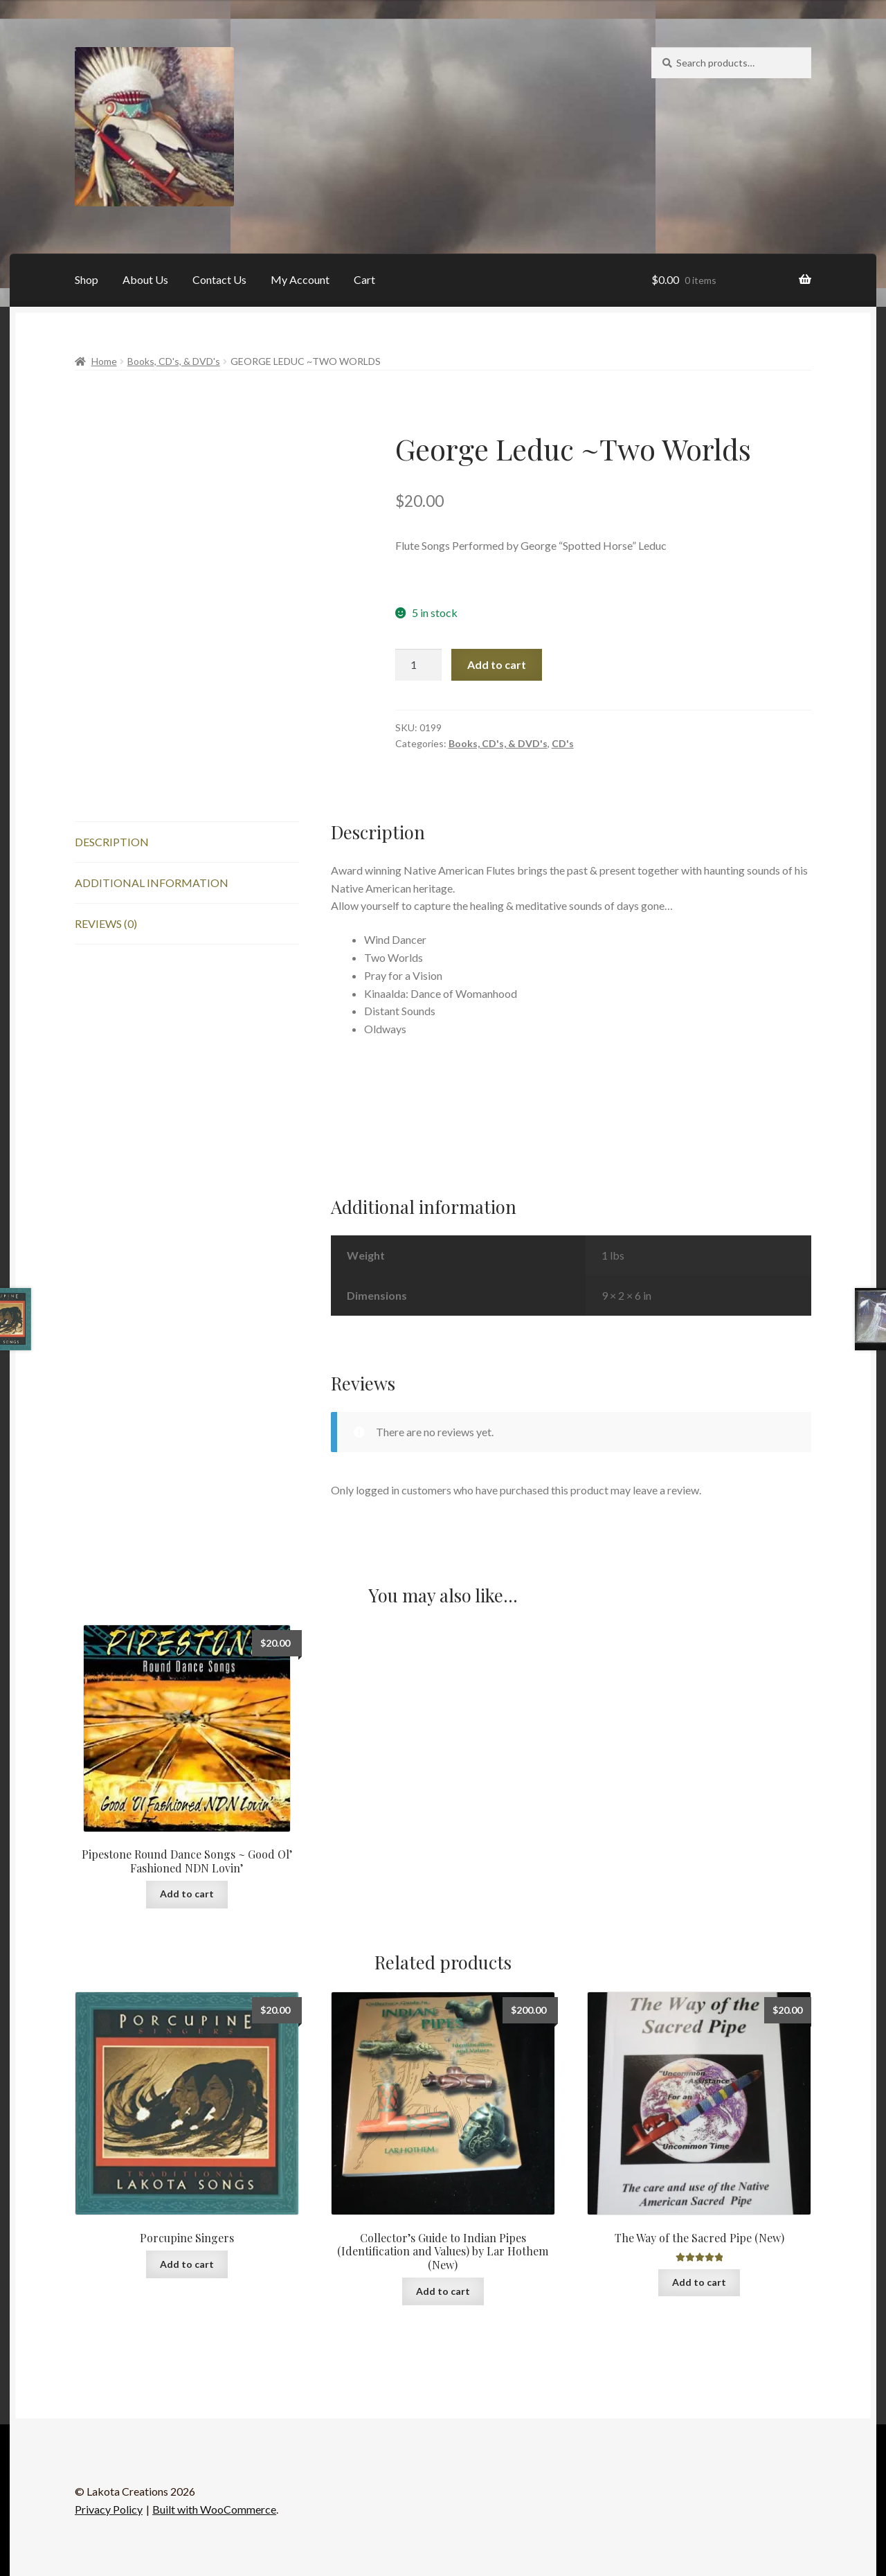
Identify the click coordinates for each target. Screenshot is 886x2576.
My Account (300, 279)
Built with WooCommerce (214, 2509)
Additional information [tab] (151, 882)
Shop (86, 279)
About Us (145, 279)
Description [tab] (112, 841)
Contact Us (219, 279)
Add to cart (496, 664)
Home (104, 361)
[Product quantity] (418, 665)
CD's (563, 743)
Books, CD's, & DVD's (173, 361)
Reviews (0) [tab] (106, 923)
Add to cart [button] (187, 1893)
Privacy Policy (109, 2509)
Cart (364, 279)
